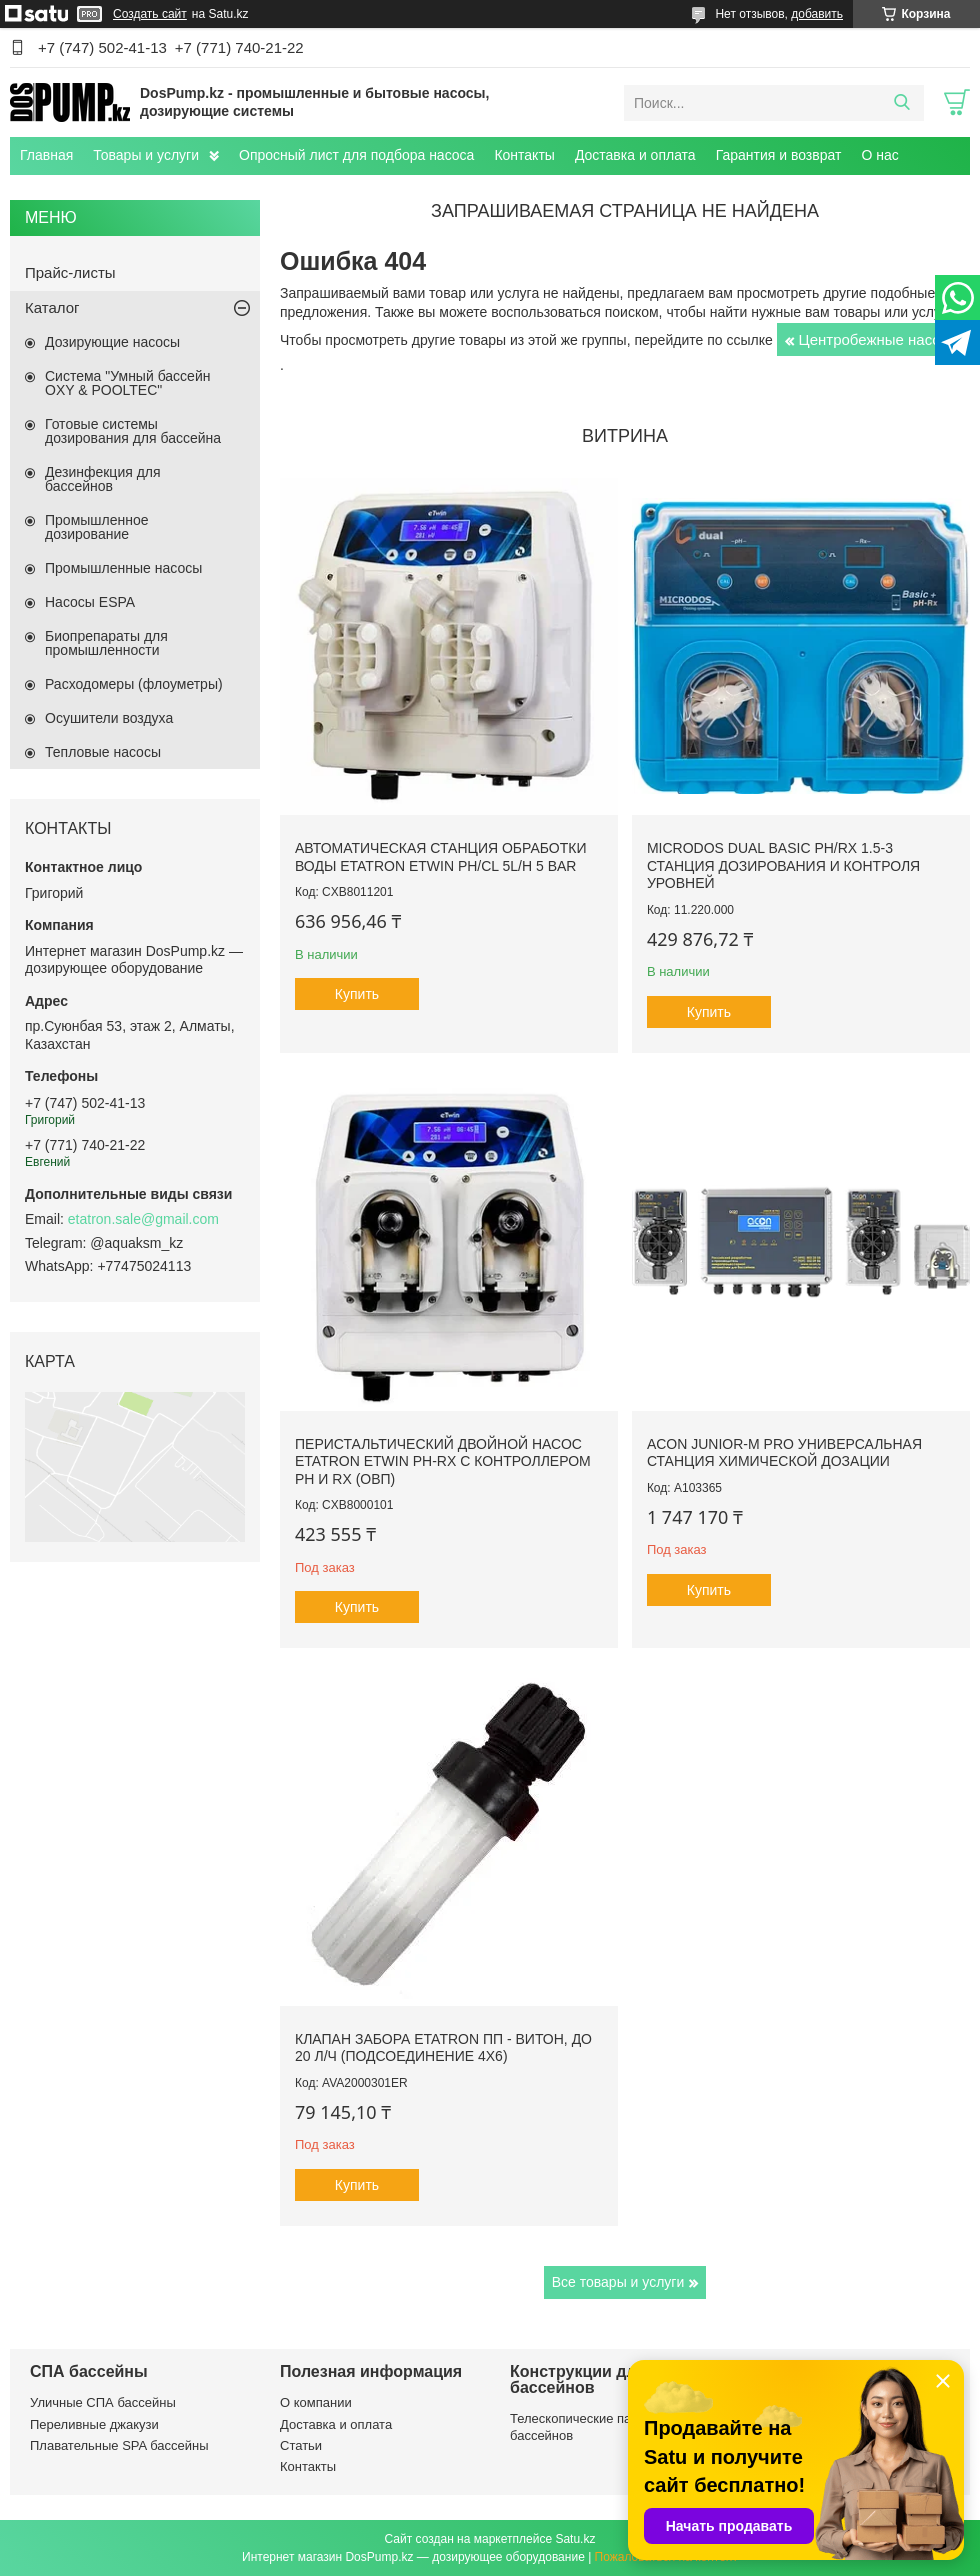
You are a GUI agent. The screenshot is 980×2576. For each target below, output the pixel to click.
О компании (316, 2402)
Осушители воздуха (109, 718)
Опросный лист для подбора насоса (356, 155)
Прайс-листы (70, 272)
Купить (357, 994)
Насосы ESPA (90, 602)
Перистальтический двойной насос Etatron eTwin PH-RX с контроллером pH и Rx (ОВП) (443, 1461)
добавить (817, 14)
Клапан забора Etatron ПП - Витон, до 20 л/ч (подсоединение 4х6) (443, 2048)
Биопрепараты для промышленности (106, 643)
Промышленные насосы (123, 568)
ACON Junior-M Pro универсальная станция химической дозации (784, 1453)
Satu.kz (575, 2539)
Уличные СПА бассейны (103, 2402)
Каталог (52, 307)
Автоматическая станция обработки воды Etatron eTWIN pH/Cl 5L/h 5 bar (440, 857)
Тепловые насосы (103, 752)
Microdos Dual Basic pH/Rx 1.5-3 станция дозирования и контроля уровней (783, 865)
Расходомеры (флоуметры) (134, 684)
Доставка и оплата (635, 155)
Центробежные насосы (879, 339)
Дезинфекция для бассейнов (103, 479)
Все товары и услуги (618, 2282)
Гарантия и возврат (779, 155)
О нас (879, 155)
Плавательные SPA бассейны (119, 2445)
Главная (46, 155)
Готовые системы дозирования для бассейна (133, 431)
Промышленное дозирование (97, 527)
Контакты (524, 155)
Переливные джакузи (94, 2424)
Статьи (301, 2445)
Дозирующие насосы (112, 342)
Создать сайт (150, 14)
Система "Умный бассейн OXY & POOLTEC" (127, 383)
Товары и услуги (146, 155)
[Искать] (901, 103)
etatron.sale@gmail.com (143, 1219)
